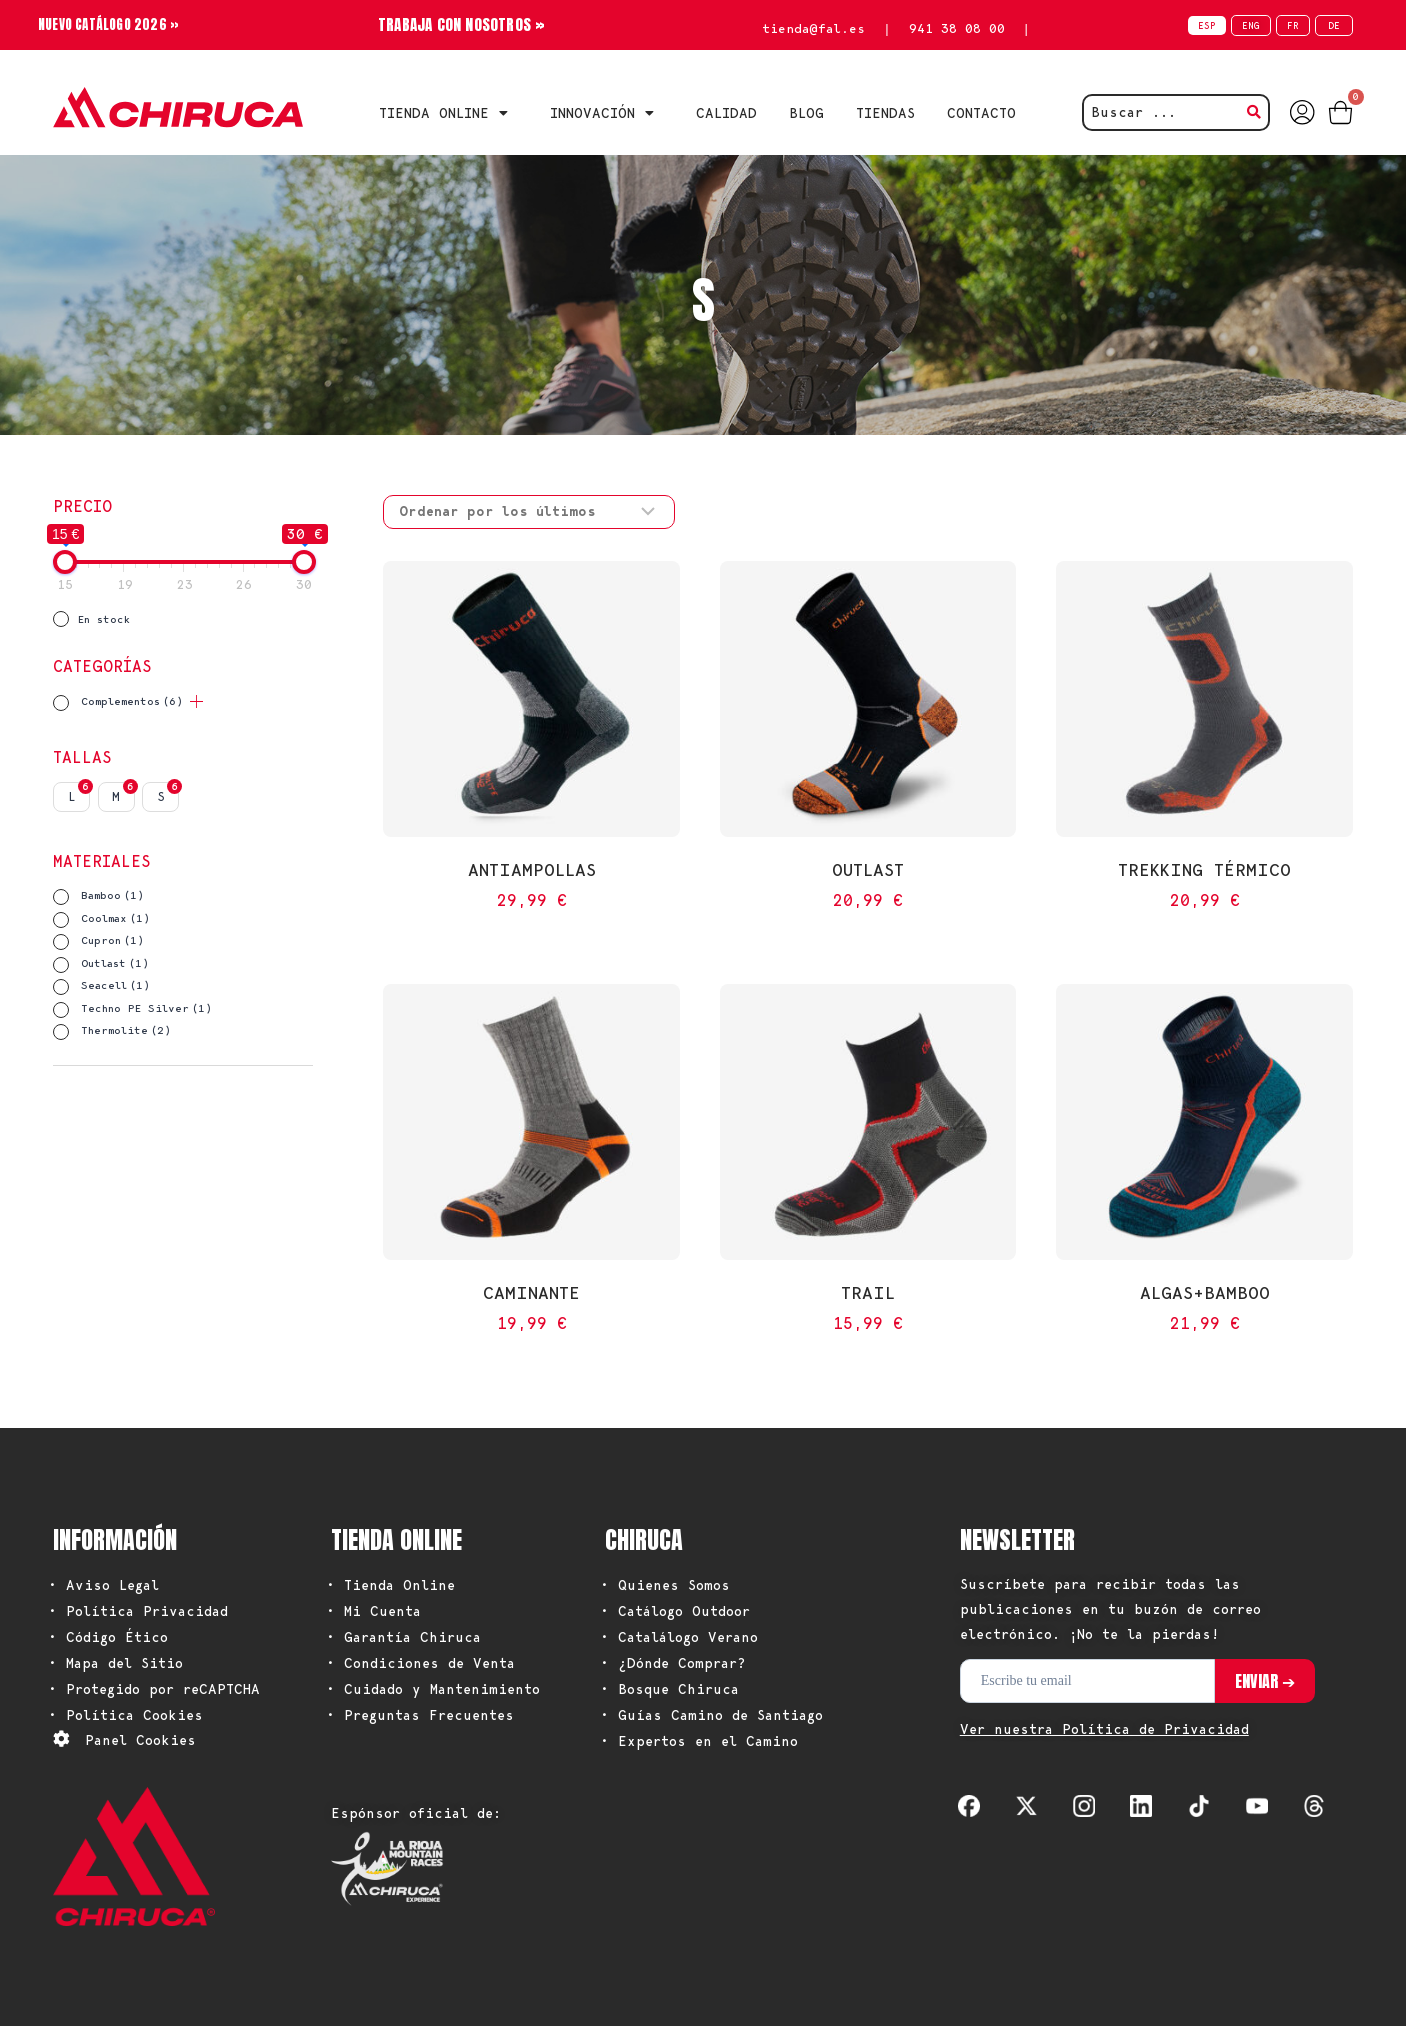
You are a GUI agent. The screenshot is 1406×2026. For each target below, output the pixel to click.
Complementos (132, 701)
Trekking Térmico (1204, 869)
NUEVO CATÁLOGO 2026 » (114, 24)
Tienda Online (448, 113)
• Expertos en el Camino (699, 1741)
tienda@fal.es (813, 28)
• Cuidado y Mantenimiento (433, 1689)
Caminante (531, 1292)
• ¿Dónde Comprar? (673, 1663)
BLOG (806, 113)
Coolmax (115, 918)
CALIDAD (726, 113)
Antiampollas (532, 869)
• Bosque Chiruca (669, 1689)
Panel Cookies (140, 1740)
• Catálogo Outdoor (675, 1611)
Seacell (115, 985)
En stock (104, 619)
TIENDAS (885, 113)
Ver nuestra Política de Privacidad (1104, 1729)
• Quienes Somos (665, 1585)
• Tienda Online (390, 1585)
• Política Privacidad (138, 1611)
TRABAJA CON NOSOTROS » (461, 24)
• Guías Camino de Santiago (711, 1715)
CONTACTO (981, 113)
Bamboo (112, 895)
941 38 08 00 (957, 28)
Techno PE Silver (146, 1008)
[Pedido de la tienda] (529, 512)
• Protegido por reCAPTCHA (154, 1689)
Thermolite (126, 1030)
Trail (868, 1292)
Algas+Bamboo (1205, 1292)
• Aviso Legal (103, 1585)
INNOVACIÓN (607, 113)
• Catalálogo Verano (679, 1637)
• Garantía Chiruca (403, 1637)
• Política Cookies (125, 1715)
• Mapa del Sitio (115, 1663)
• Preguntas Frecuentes (420, 1715)
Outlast (115, 963)
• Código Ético (108, 1637)
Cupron (112, 940)
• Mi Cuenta (373, 1611)
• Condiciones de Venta (420, 1663)
